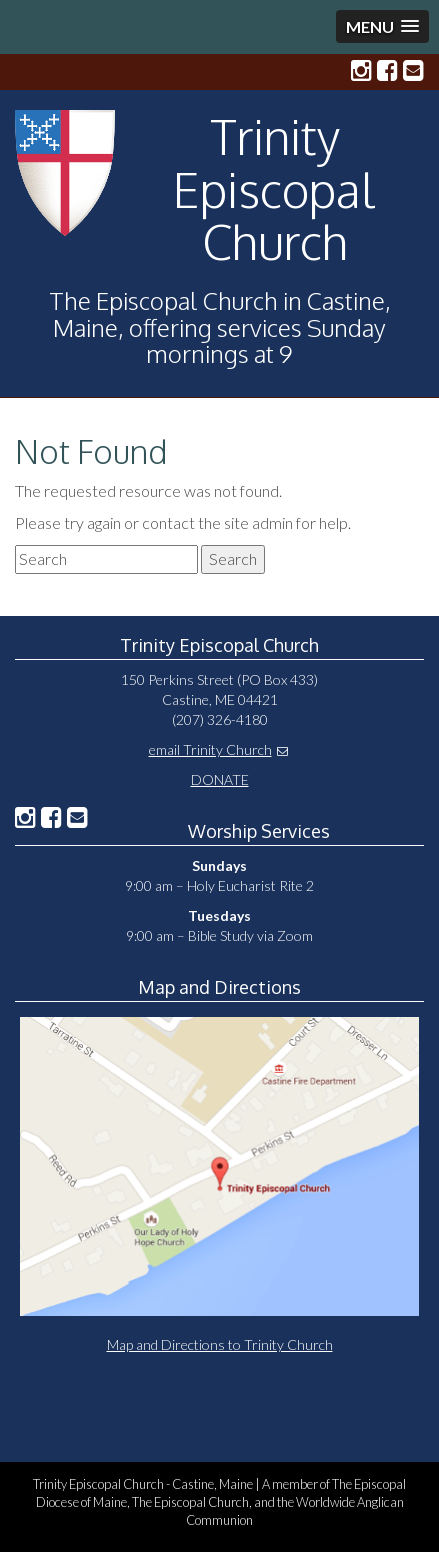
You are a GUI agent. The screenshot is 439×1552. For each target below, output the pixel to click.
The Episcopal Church (190, 1502)
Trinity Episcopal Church (274, 189)
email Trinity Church (210, 749)
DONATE (220, 779)
